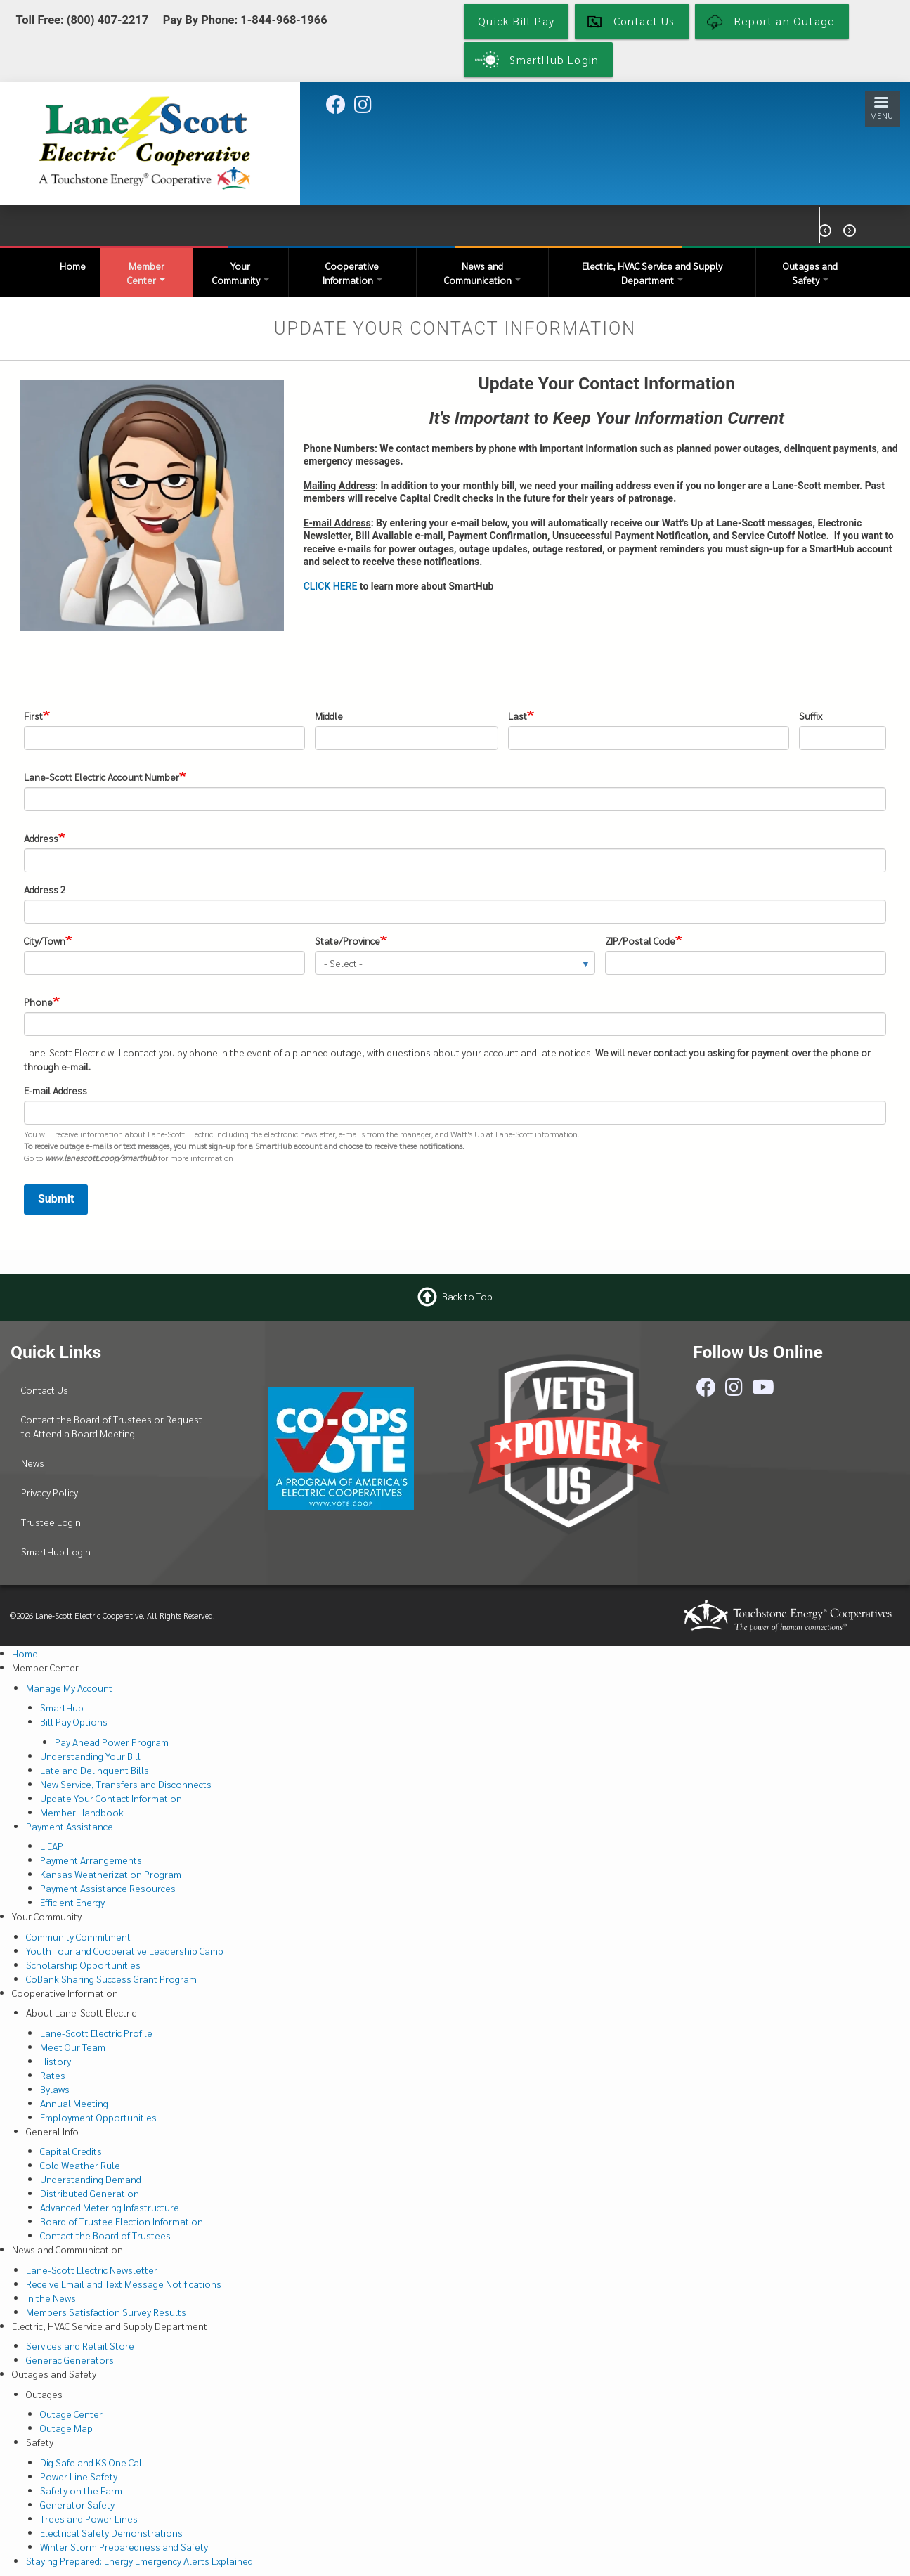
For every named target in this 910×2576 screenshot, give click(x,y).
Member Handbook (82, 1812)
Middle (329, 715)
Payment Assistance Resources (108, 1888)
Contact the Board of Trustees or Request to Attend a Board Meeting (111, 1426)
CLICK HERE (331, 586)
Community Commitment (78, 1936)
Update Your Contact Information (111, 1798)
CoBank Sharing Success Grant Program (111, 1978)
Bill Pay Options (74, 1721)
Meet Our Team (72, 2046)
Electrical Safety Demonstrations (111, 2532)
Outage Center (71, 2413)
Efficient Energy (72, 1902)
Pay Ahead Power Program (112, 1741)
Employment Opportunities (98, 2117)
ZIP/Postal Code (640, 940)
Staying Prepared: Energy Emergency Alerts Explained (139, 2560)
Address (41, 837)
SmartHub (62, 1707)
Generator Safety (77, 2504)
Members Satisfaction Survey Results (106, 2311)
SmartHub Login (56, 1551)
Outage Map (66, 2427)
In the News (51, 2297)
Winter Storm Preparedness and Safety (124, 2546)
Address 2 (45, 889)
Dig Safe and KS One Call (92, 2462)
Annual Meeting (74, 2103)
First (33, 715)
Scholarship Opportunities (83, 1964)
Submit (56, 1198)
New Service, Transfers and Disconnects (126, 1784)
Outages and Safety (810, 272)
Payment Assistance (69, 1826)
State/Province (347, 940)
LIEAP (51, 1845)
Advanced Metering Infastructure (109, 2207)
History (55, 2060)
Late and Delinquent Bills (94, 1769)
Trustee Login (51, 1521)
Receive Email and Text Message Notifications (123, 2283)
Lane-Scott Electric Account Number (101, 776)
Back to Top (467, 1296)
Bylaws (55, 2089)
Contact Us (44, 1389)
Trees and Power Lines (89, 2518)
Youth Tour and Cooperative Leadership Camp (124, 1950)
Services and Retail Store (80, 2345)
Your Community (240, 272)
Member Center (146, 272)
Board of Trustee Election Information (121, 2221)
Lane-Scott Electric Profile (96, 2032)
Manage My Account (69, 1687)
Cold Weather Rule (80, 2164)
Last (517, 715)
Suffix (810, 715)
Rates (52, 2075)
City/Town (44, 940)
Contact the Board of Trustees (105, 2235)
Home (73, 265)
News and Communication (482, 272)
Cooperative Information (352, 272)
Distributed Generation (89, 2193)
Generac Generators (70, 2359)
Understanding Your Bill (90, 1755)
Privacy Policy (49, 1492)
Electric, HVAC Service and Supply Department (652, 272)
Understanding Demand (90, 2179)
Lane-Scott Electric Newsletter (91, 2269)
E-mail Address (55, 1090)
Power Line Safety (78, 2476)
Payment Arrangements (91, 1859)
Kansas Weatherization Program (110, 1874)
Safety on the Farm (81, 2490)
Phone (38, 1001)
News (32, 1462)
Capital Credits (71, 2150)
